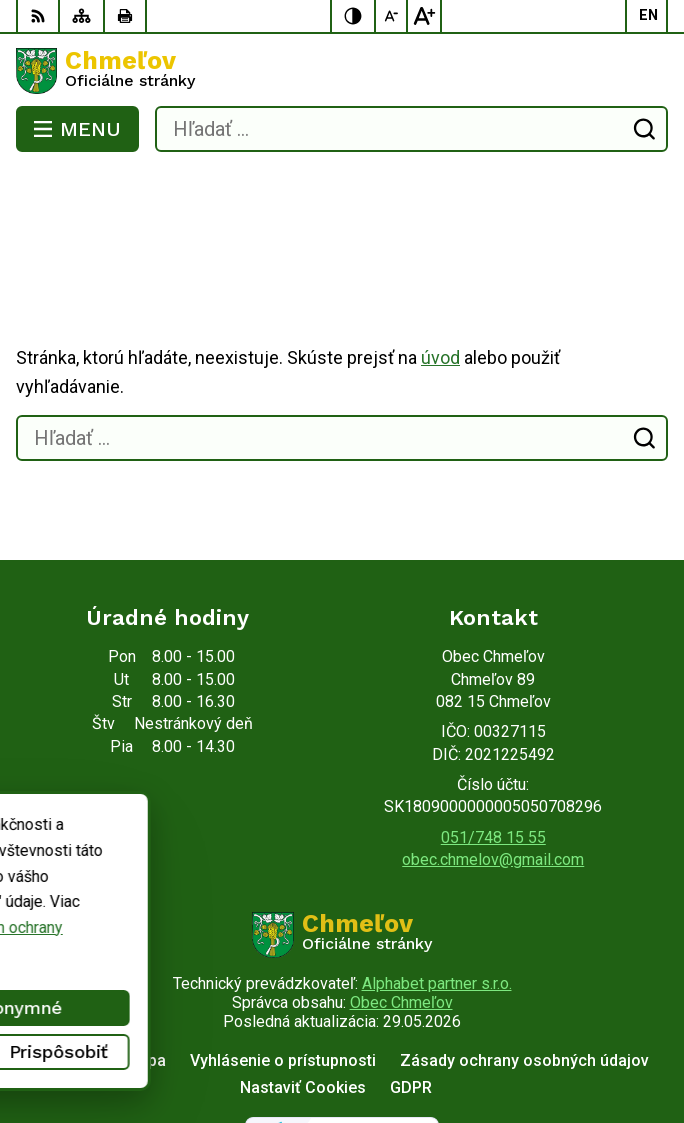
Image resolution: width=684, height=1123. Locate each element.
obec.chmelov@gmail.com (493, 779)
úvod (440, 277)
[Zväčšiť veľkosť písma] (424, 16)
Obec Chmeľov (401, 922)
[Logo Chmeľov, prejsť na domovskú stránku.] (342, 71)
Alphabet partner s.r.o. (437, 903)
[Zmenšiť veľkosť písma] (392, 16)
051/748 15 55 (493, 757)
